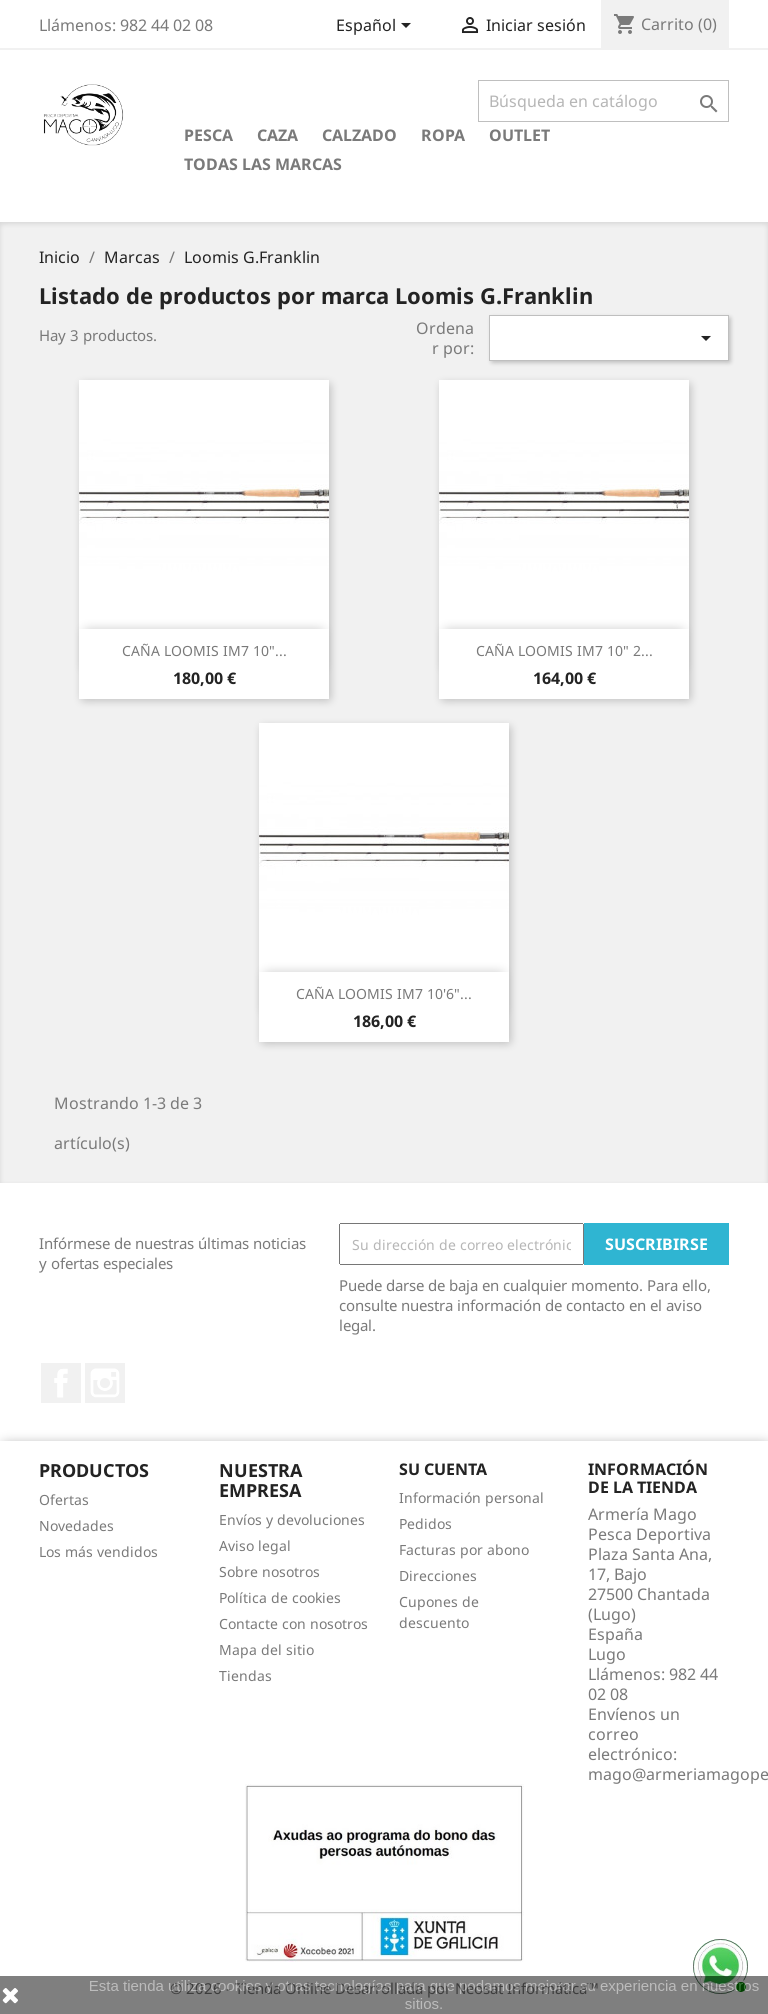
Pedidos (425, 1523)
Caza (277, 135)
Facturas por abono (464, 1549)
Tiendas (245, 1675)
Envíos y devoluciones (292, 1519)
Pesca (208, 135)
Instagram (105, 1383)
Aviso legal (255, 1545)
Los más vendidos (98, 1551)
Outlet (519, 135)
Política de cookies (280, 1597)
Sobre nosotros (269, 1571)
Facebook (61, 1383)
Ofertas (64, 1499)
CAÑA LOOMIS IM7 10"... (204, 650)
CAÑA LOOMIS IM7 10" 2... (564, 650)
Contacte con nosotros (293, 1623)
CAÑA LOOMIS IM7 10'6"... (384, 993)
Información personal (471, 1497)
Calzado (359, 135)
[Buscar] (603, 101)
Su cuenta (443, 1469)
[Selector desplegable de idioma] (377, 27)
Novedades (76, 1525)
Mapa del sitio (266, 1649)
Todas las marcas (263, 164)
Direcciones (438, 1575)
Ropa (443, 135)
